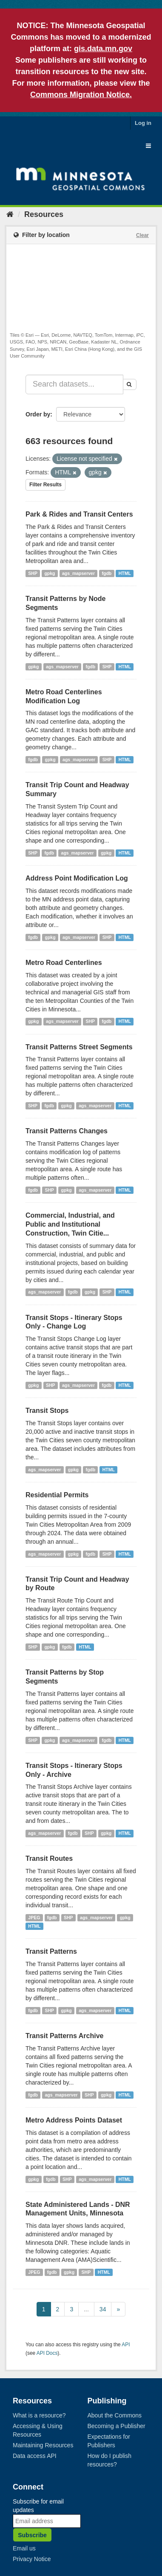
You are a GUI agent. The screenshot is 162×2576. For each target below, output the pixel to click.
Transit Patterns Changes (67, 1131)
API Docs (47, 2353)
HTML (125, 573)
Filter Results (45, 485)
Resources (43, 214)
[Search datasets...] (74, 384)
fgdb (107, 573)
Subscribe (32, 2535)
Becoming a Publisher (116, 2426)
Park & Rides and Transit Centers (79, 514)
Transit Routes (49, 1858)
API (126, 2345)
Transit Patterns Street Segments (79, 1047)
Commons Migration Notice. (81, 94)
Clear (142, 235)
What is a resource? (39, 2415)
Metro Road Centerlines (64, 962)
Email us (24, 2548)
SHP (32, 573)
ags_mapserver (78, 573)
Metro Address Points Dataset (74, 2120)
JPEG (34, 1917)
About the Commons (115, 2415)
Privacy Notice (32, 2559)
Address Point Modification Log (77, 878)
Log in (143, 123)
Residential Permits (57, 1495)
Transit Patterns (51, 1951)
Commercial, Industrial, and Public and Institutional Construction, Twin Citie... (70, 1224)
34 (102, 2309)
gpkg (49, 573)
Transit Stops (47, 1410)
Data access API (35, 2455)
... (86, 2309)
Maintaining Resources (43, 2445)
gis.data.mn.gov (103, 48)
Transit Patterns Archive (64, 2035)
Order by (38, 414)
